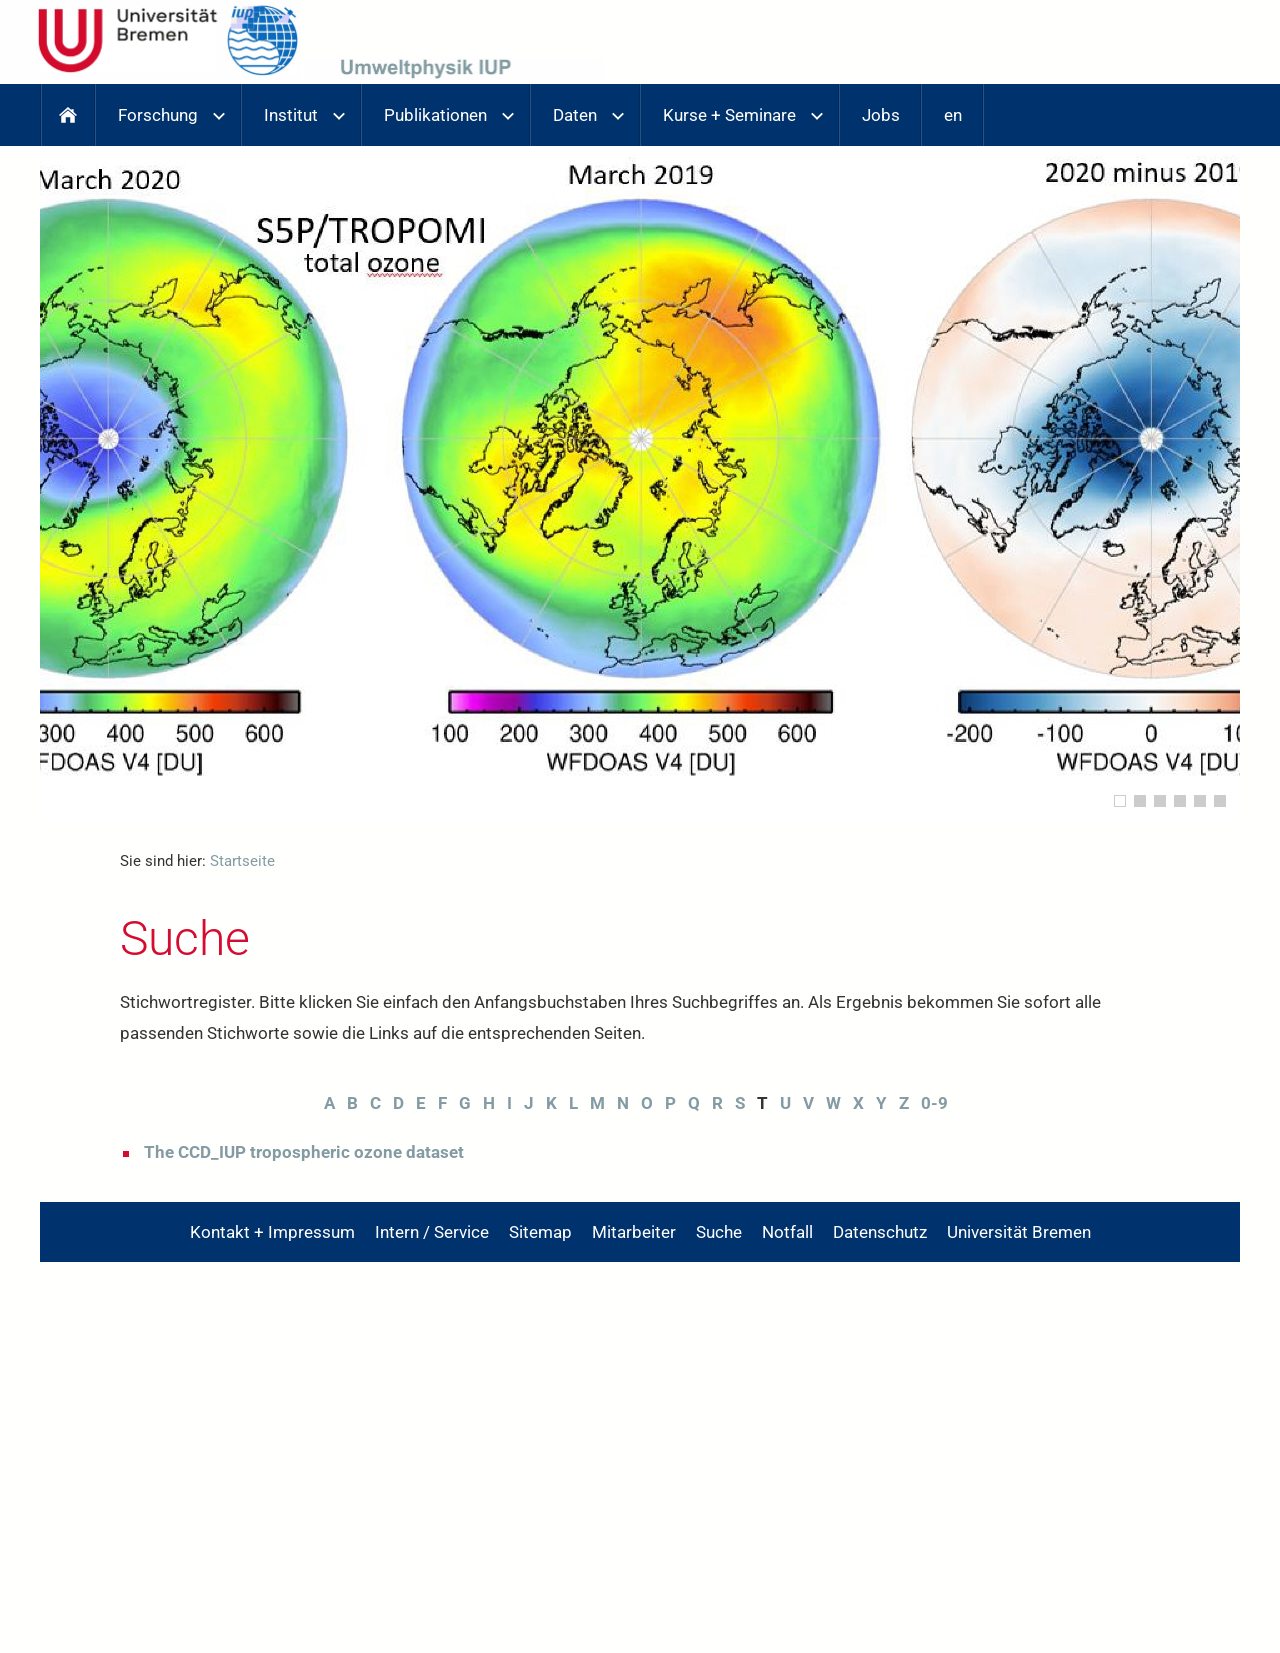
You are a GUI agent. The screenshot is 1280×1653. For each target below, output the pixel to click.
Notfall (787, 1232)
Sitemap (540, 1232)
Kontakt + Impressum (272, 1232)
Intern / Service (432, 1232)
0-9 (934, 1103)
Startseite (242, 861)
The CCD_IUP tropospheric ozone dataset (304, 1152)
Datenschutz (880, 1232)
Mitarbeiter (634, 1232)
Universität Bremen (1019, 1232)
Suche (719, 1232)
